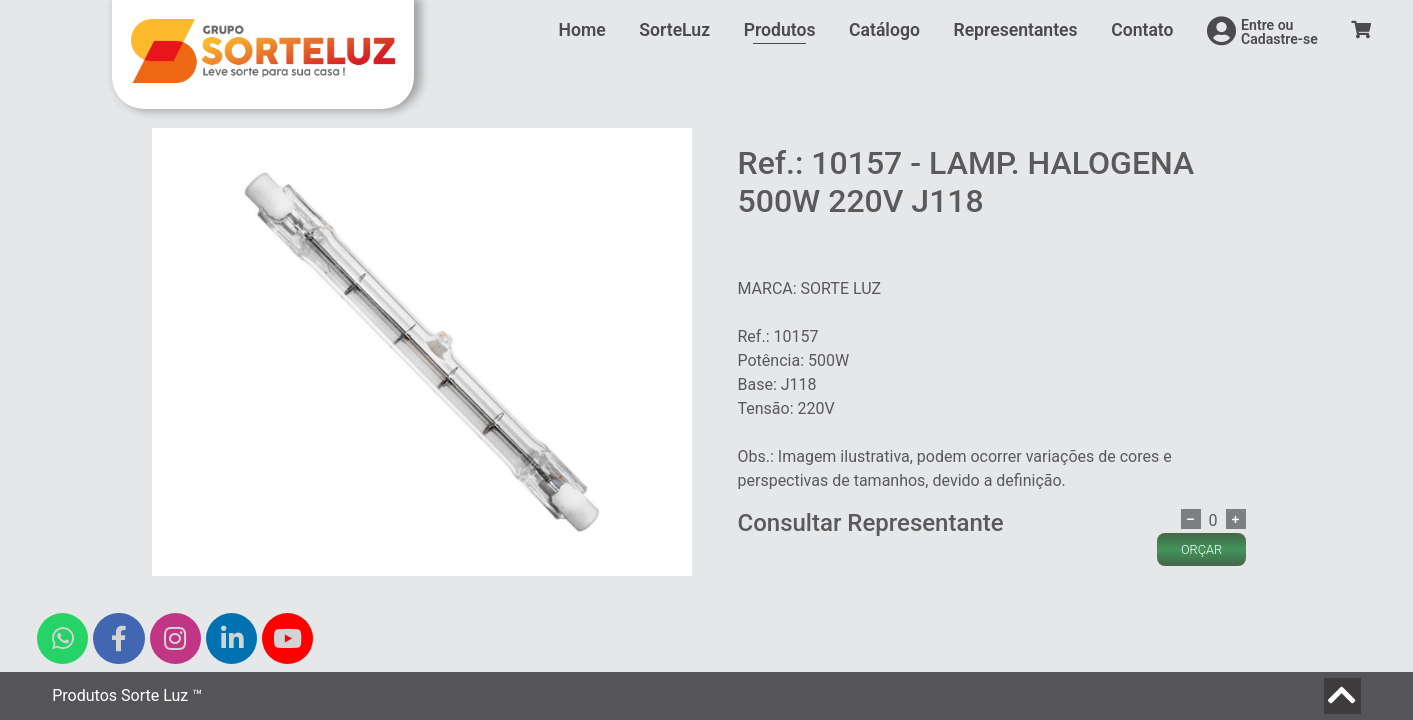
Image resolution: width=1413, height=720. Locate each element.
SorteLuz (674, 30)
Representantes (1015, 30)
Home (582, 30)
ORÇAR (1201, 549)
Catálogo (884, 30)
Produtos (780, 30)
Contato (1142, 30)
